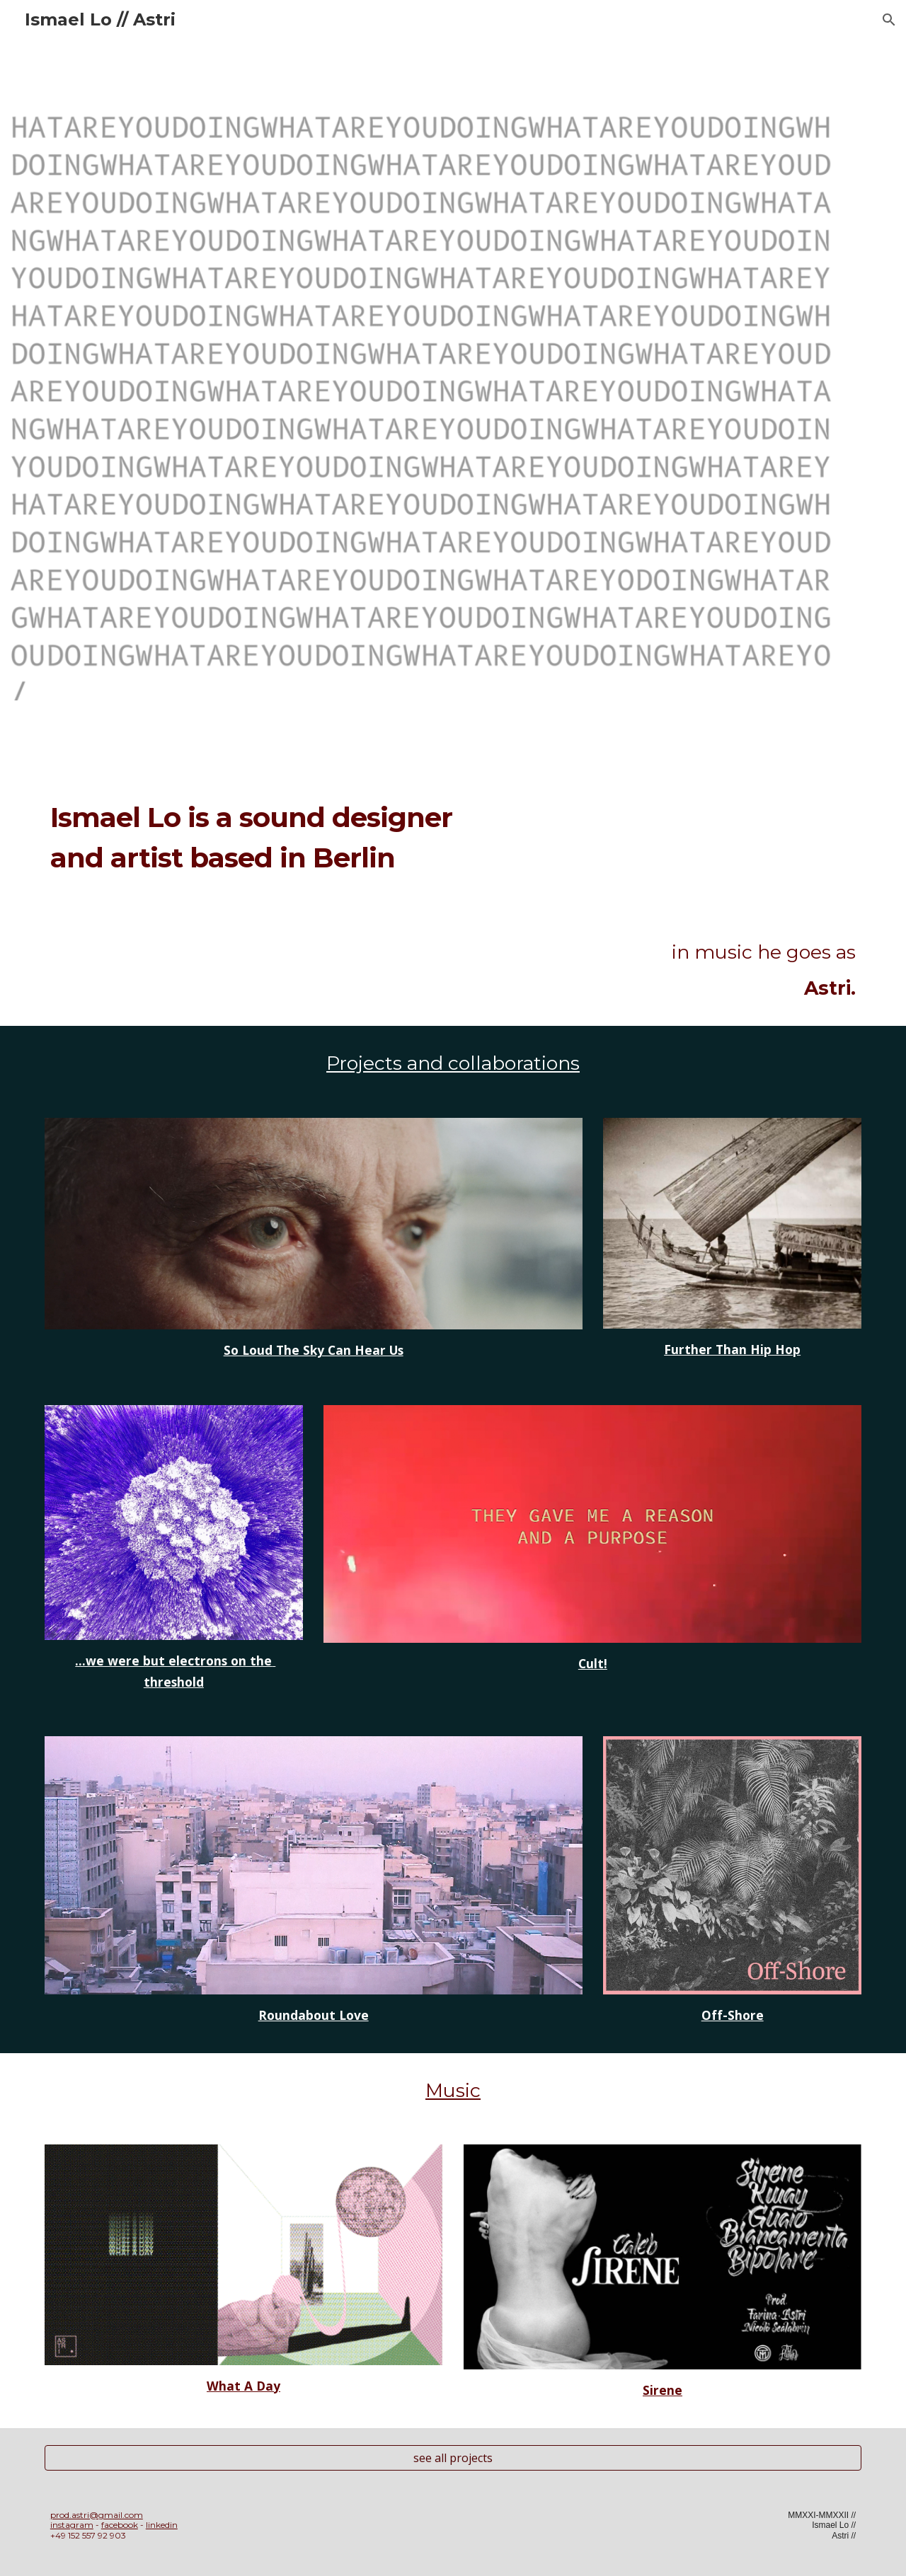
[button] (889, 20)
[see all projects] (453, 2458)
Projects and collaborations (453, 1063)
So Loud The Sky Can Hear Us (313, 1349)
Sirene (662, 2389)
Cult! (592, 1663)
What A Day (243, 2385)
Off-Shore (732, 2014)
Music (453, 2090)
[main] (278, 856)
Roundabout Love (313, 2014)
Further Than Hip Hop (732, 1349)
